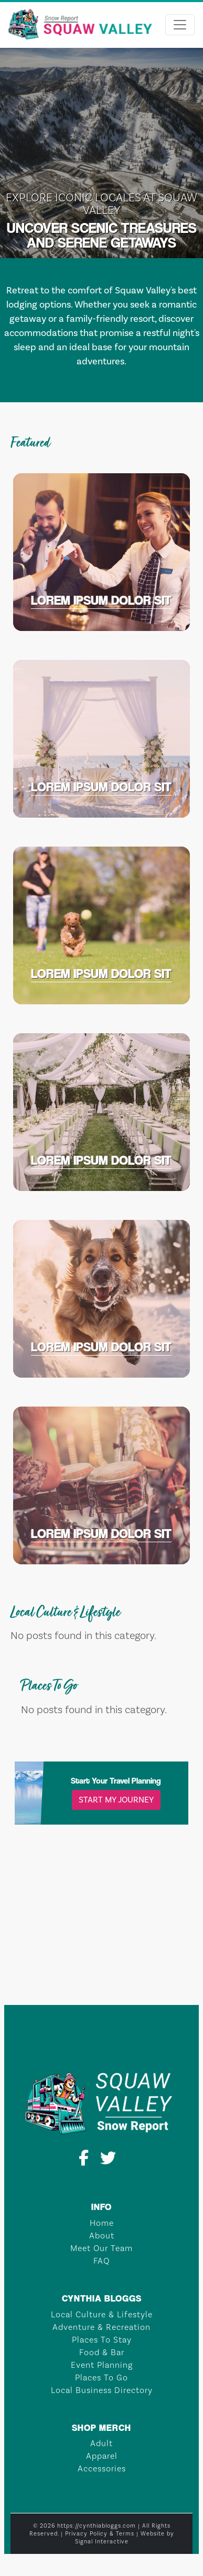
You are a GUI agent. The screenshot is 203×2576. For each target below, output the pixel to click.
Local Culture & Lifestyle (102, 2314)
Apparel (101, 2456)
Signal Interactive (102, 2541)
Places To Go (101, 2377)
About (101, 2236)
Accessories (102, 2468)
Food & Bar (101, 2352)
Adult (101, 2443)
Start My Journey (116, 1800)
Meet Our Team (101, 2248)
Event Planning (102, 2365)
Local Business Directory (102, 2390)
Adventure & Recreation (101, 2327)
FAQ (101, 2261)
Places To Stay (102, 2340)
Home (102, 2223)
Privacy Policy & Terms (99, 2533)
